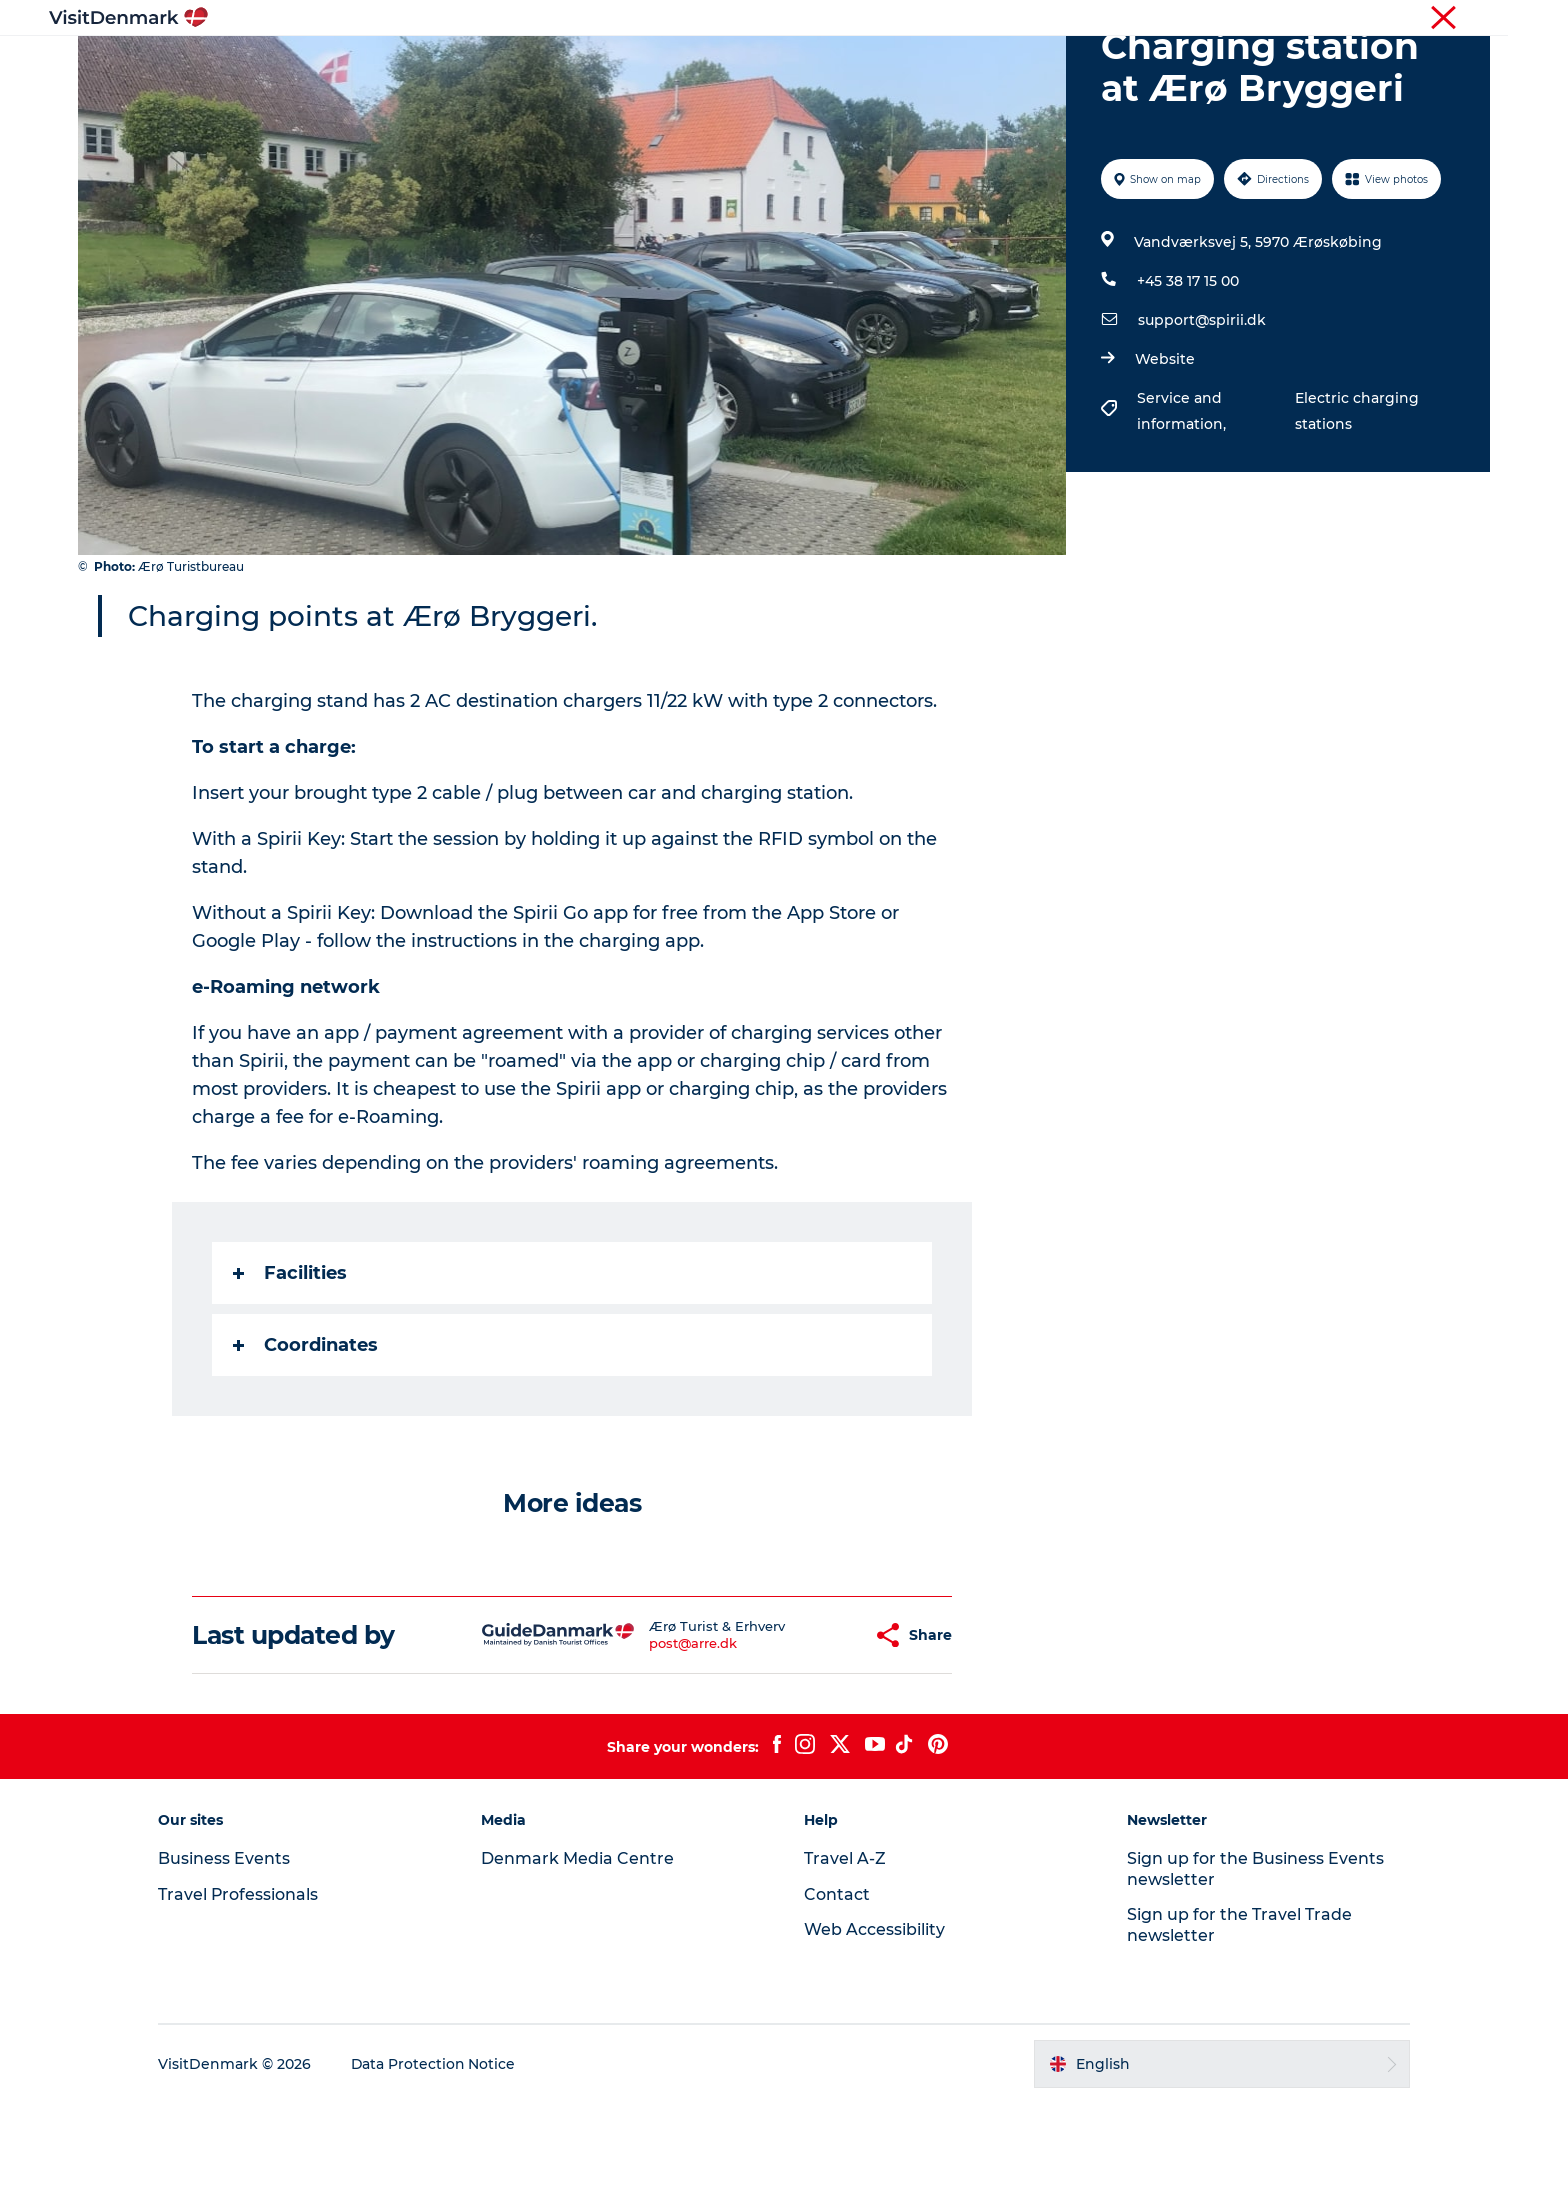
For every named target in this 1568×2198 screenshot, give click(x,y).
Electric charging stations (1356, 506)
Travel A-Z (845, 1953)
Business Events (1322, 19)
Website (1165, 454)
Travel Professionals (1197, 19)
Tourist (1099, 19)
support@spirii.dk (1202, 415)
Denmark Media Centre (580, 1953)
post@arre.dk (643, 1738)
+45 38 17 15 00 (1188, 376)
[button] (808, 1730)
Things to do (716, 64)
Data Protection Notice (440, 2159)
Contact (1465, 19)
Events (1111, 64)
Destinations (591, 64)
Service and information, (1183, 506)
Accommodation (859, 64)
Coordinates (306, 1440)
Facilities (291, 1368)
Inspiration (472, 64)
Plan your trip (1005, 64)
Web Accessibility (874, 2024)
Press (1406, 19)
